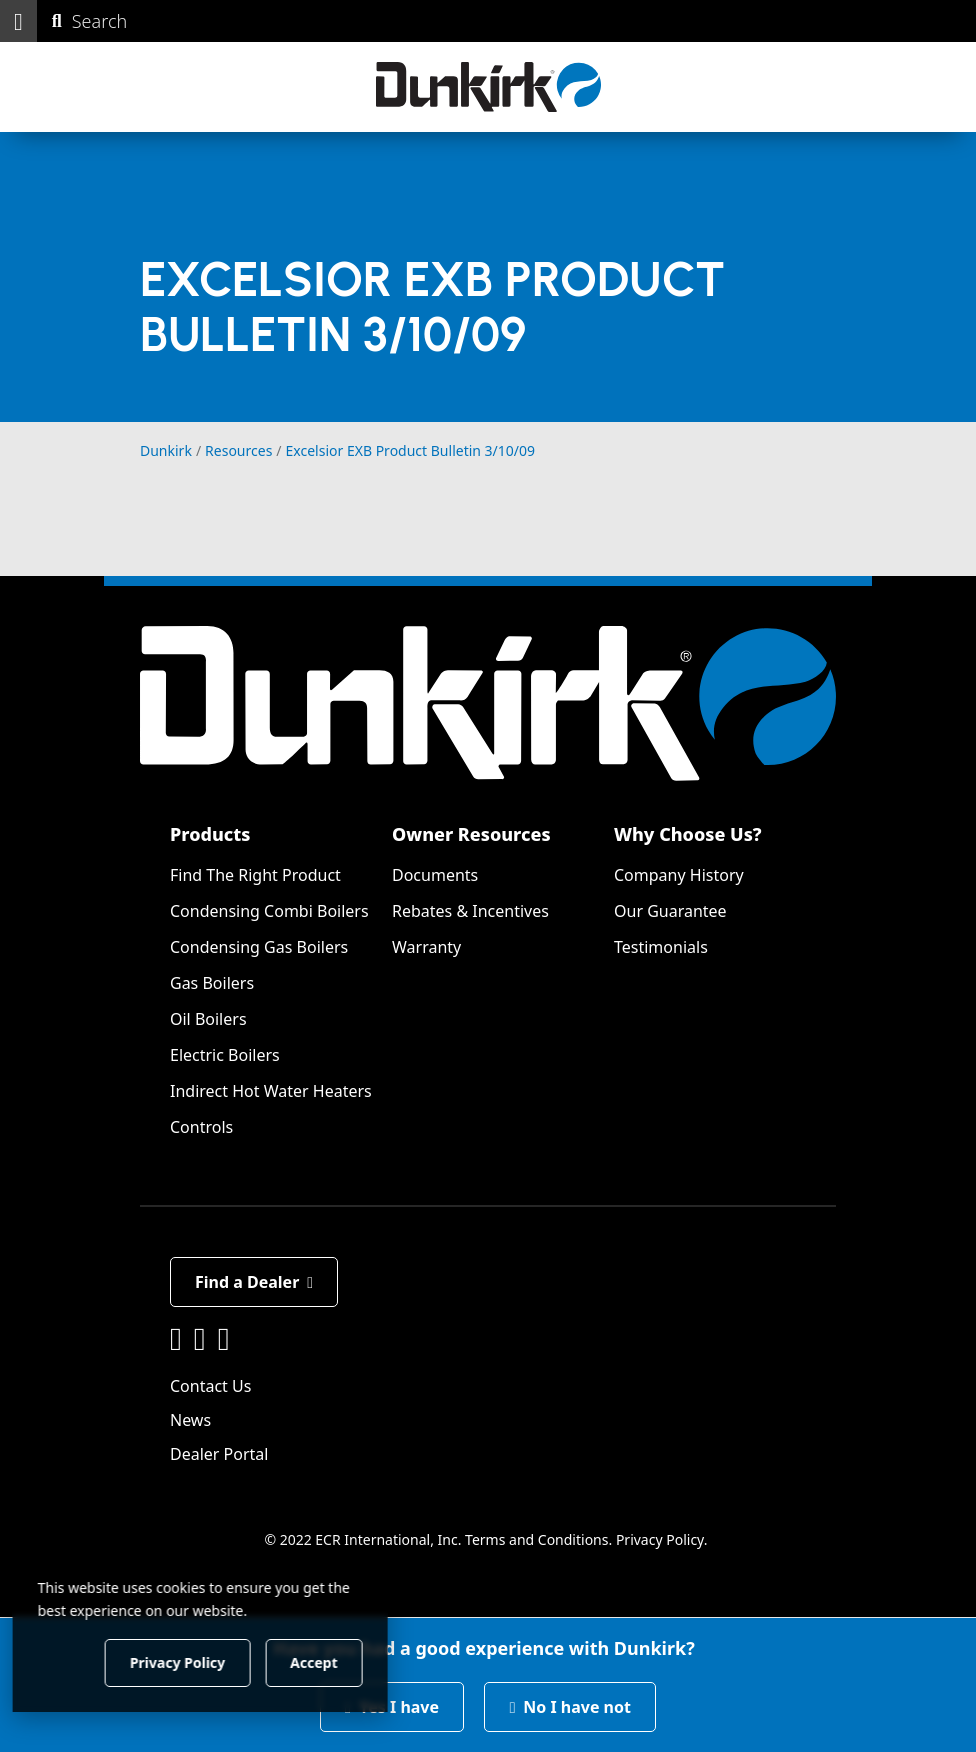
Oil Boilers (208, 1019)
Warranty (426, 947)
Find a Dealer (254, 1282)
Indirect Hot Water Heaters (271, 1091)
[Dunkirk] (488, 87)
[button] (18, 21)
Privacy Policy (660, 1539)
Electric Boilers (225, 1055)
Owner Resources (471, 834)
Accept (341, 1661)
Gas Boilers (212, 983)
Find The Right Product (255, 875)
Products (210, 834)
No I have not (570, 1707)
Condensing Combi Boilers (269, 911)
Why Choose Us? (688, 834)
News (190, 1420)
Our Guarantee (670, 911)
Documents (435, 875)
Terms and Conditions (536, 1539)
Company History (679, 875)
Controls (201, 1127)
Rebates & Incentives (470, 911)
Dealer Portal (219, 1454)
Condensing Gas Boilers (259, 947)
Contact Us (210, 1386)
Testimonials (661, 947)
